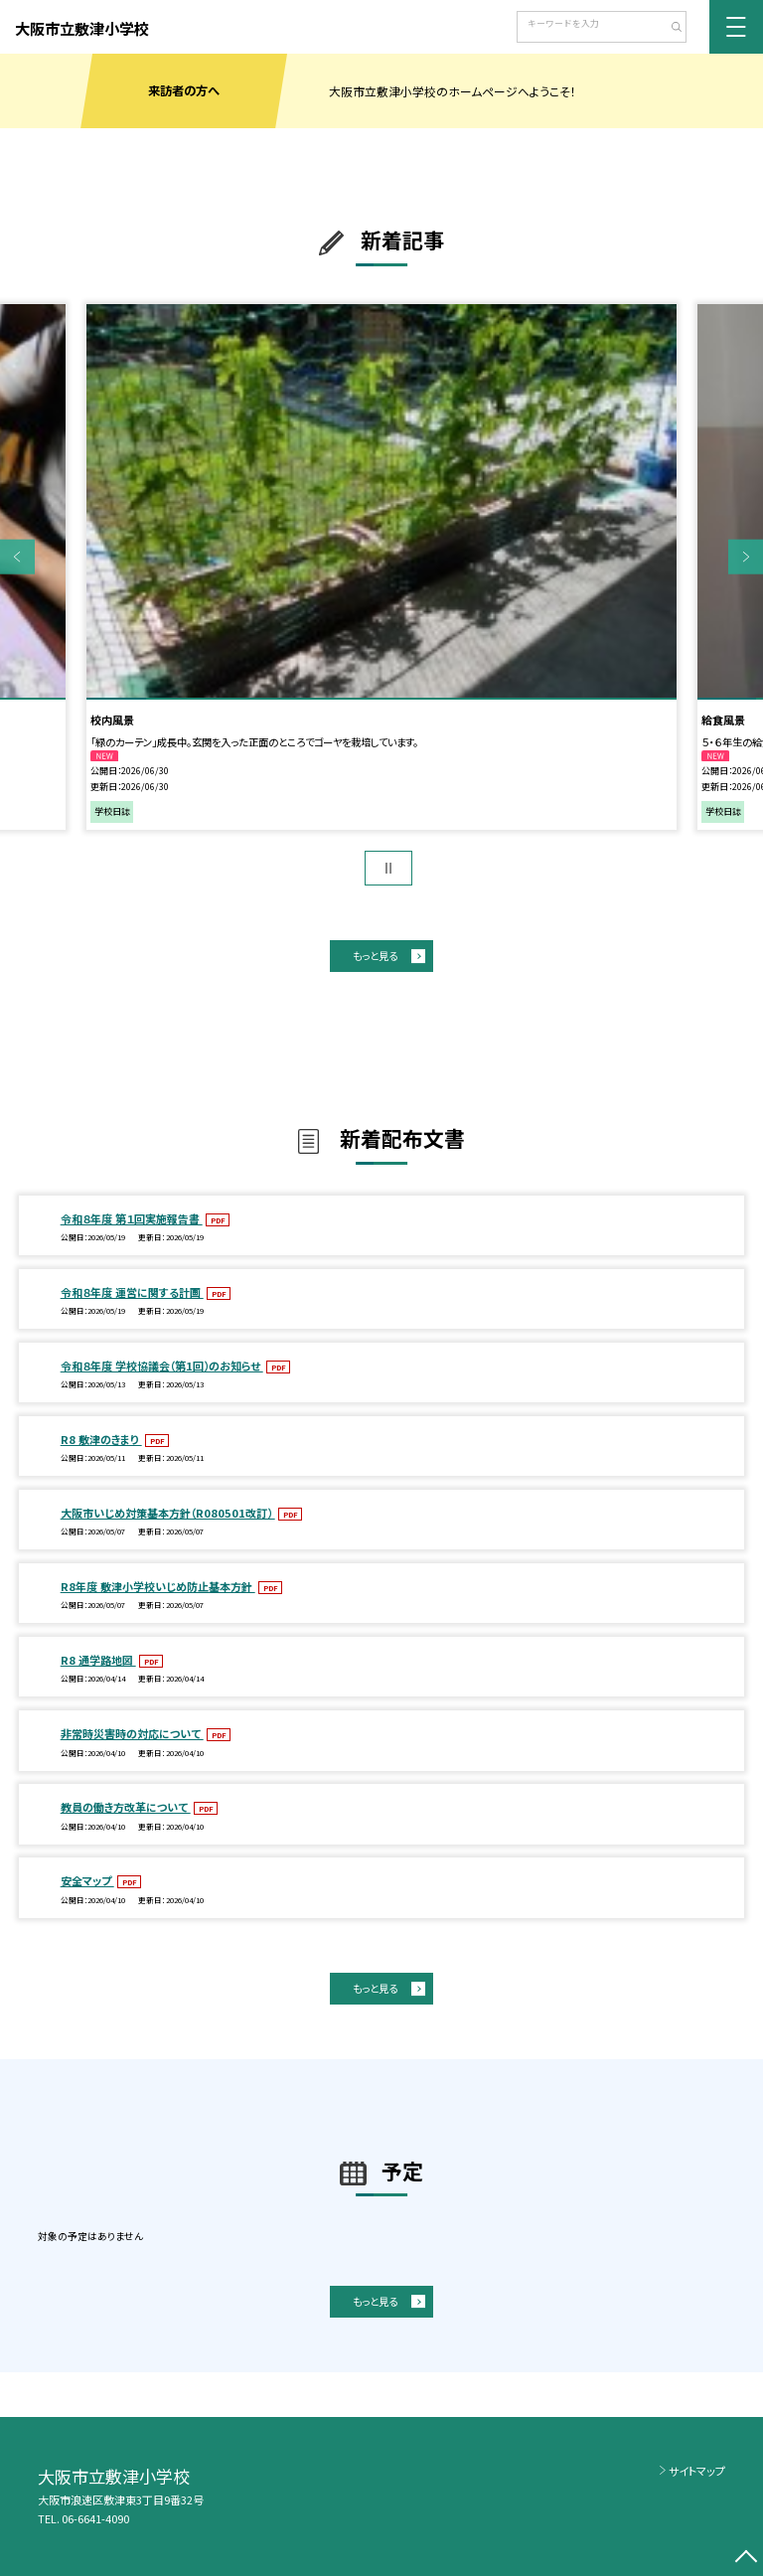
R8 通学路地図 (98, 1660)
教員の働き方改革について (126, 1807)
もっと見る (375, 955)
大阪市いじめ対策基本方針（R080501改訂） (168, 1513)
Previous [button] (17, 557)
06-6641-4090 (95, 2518)
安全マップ (87, 1880)
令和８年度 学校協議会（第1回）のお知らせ (162, 1365)
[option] (381, 567)
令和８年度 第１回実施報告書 (132, 1218)
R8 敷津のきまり (101, 1439)
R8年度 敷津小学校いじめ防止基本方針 (158, 1586)
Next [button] (745, 557)
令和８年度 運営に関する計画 (132, 1292)
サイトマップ (697, 2471)
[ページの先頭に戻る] (745, 2558)
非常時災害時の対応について (132, 1733)
